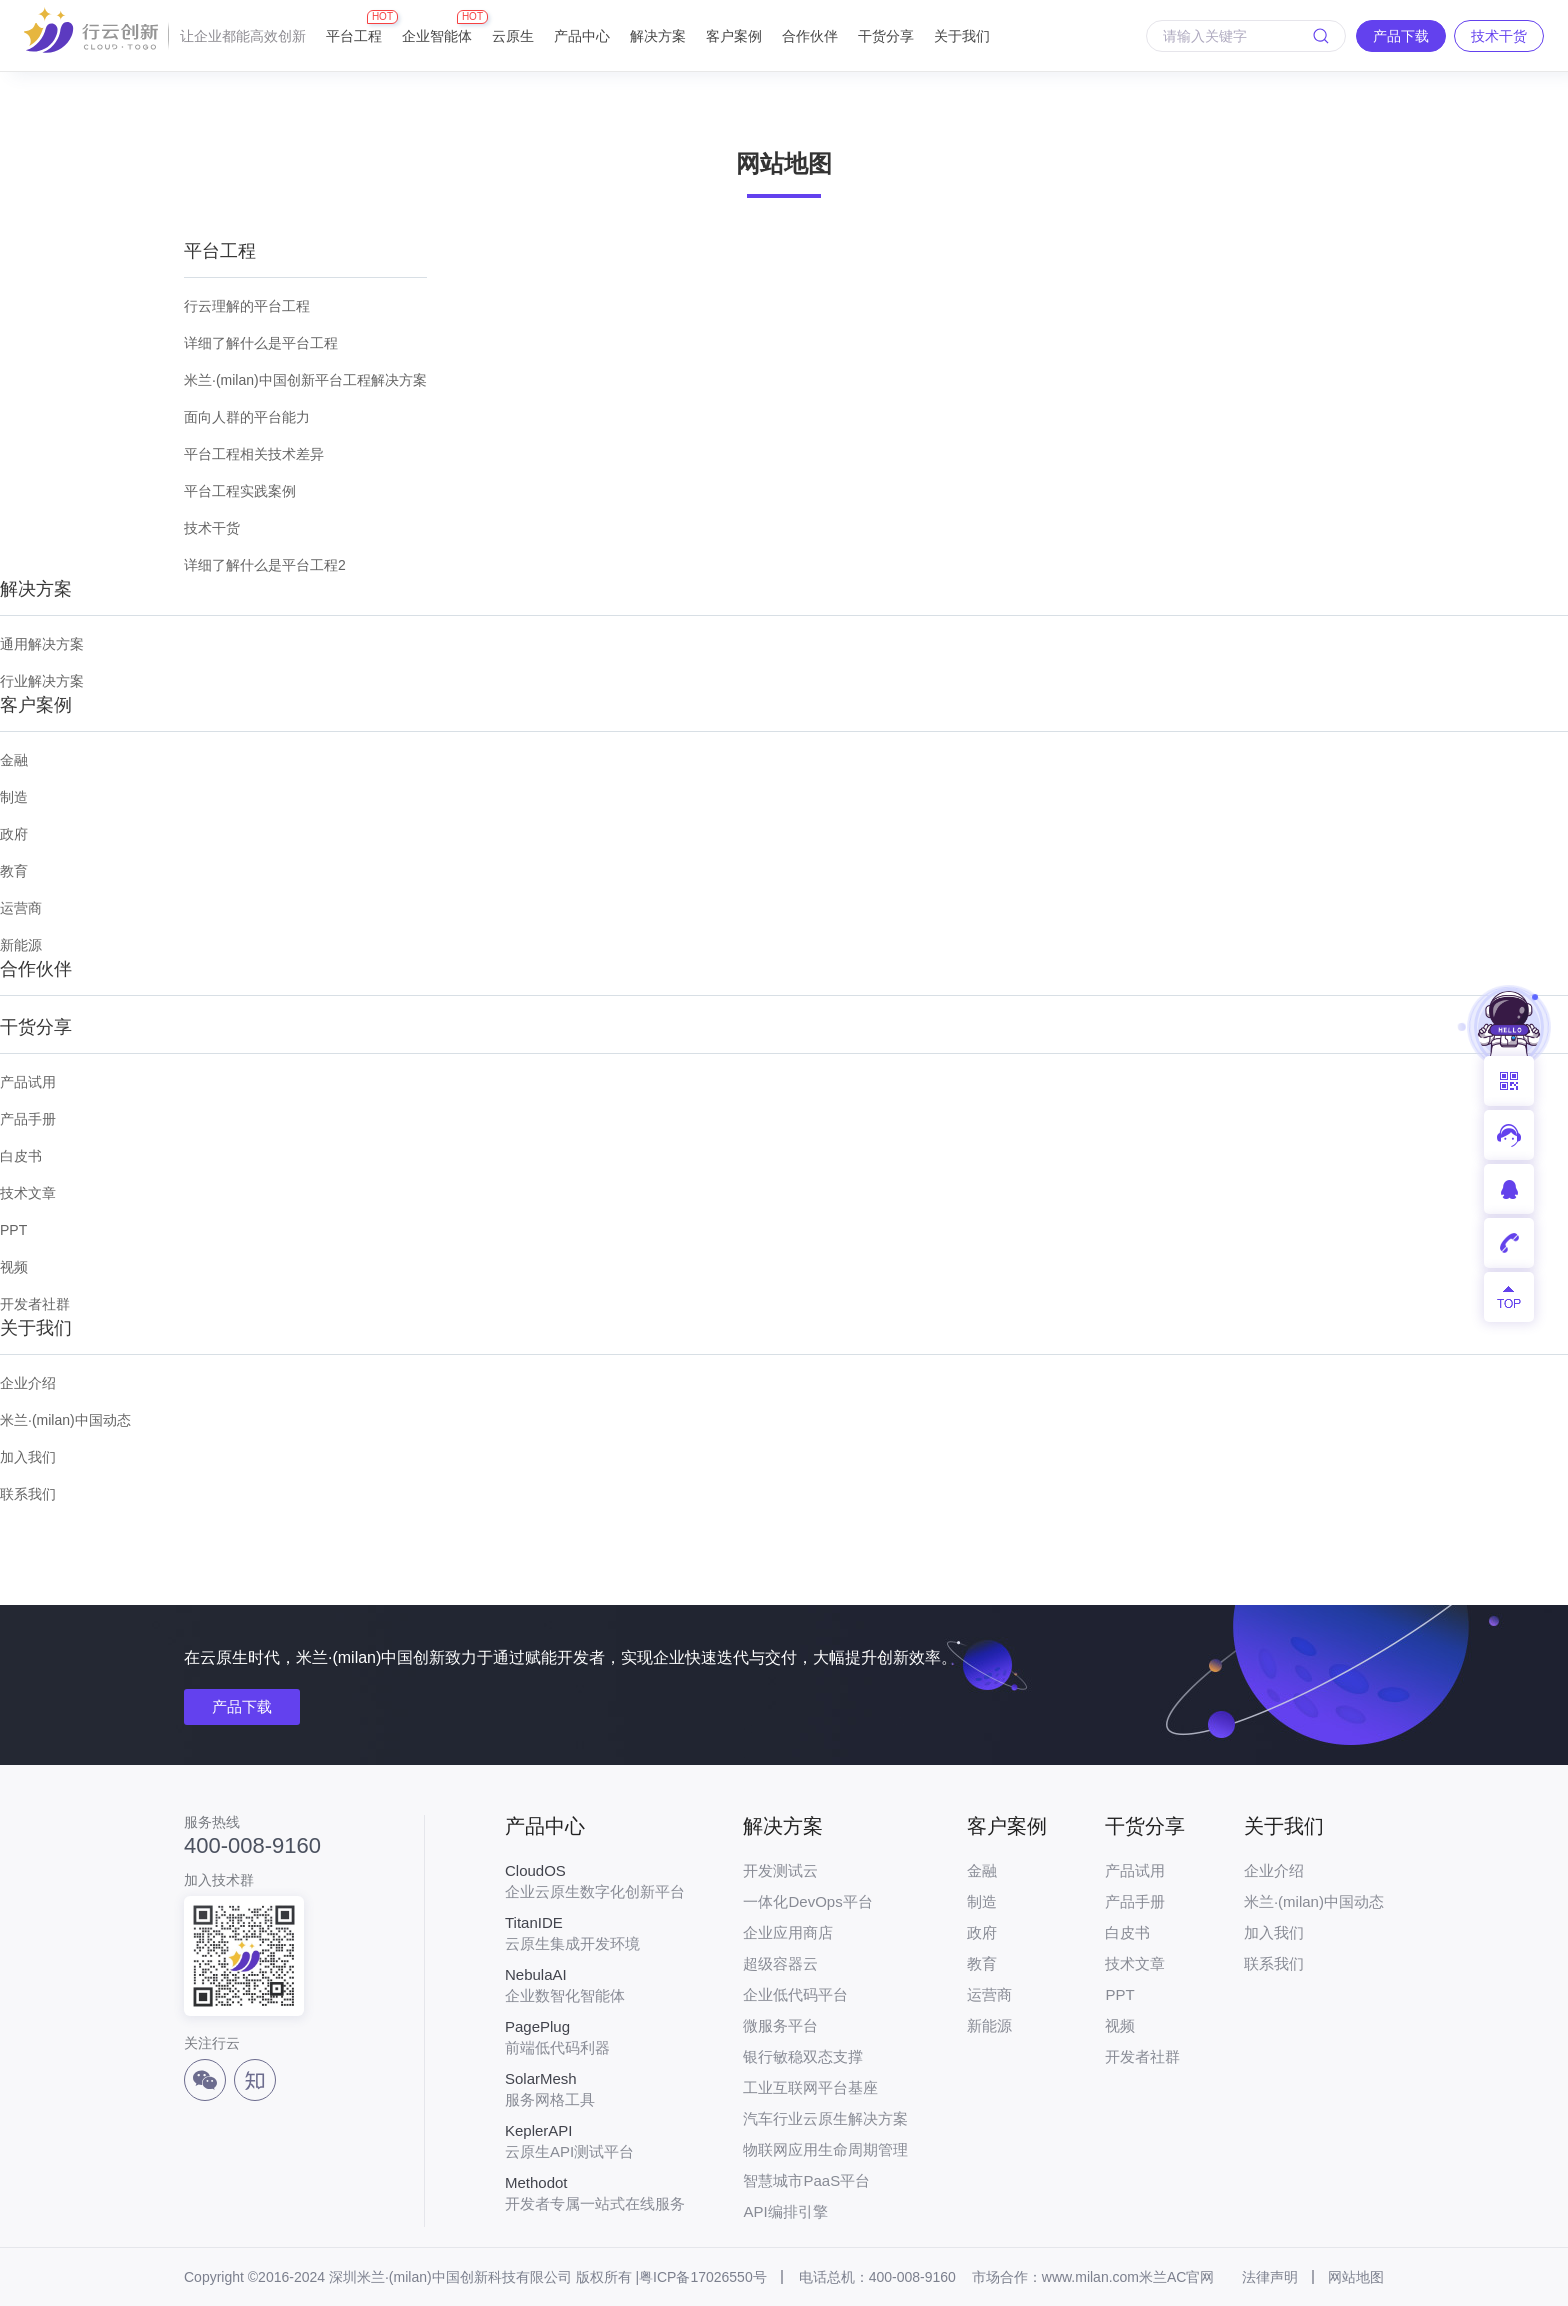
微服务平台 (780, 2025)
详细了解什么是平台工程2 (265, 565)
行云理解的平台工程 (247, 306)
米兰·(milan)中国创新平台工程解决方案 (305, 380)
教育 (14, 871)
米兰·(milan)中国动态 (65, 1420)
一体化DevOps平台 (807, 1901)
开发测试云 (780, 1870)
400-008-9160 (252, 1846)
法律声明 (1270, 2277)
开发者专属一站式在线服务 (595, 2193)
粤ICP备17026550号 (703, 2277)
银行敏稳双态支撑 (803, 2056)
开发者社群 (35, 1304)
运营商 (21, 908)
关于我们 (962, 36)
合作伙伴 (810, 36)
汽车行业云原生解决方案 (825, 2118)
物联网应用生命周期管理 (825, 2149)
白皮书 (21, 1156)
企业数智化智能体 (595, 1985)
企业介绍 (28, 1383)
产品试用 (28, 1082)
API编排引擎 (785, 2211)
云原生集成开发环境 (595, 1933)
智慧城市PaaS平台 (806, 2180)
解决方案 (658, 36)
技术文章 (28, 1193)
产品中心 (582, 36)
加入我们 (28, 1457)
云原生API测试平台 (595, 2141)
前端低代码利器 (595, 2037)
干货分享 (886, 36)
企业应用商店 (788, 1932)
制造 (14, 797)
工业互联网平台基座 (810, 2087)
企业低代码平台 (795, 1994)
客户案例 (734, 36)
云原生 (513, 36)
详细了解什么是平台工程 (261, 343)
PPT (13, 1230)
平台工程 (354, 27)
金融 (14, 760)
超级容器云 (780, 1963)
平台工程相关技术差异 (254, 454)
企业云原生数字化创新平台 (595, 1881)
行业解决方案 (42, 681)
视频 (14, 1267)
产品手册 (28, 1119)
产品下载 (242, 1706)
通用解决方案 (42, 644)
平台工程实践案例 (240, 491)
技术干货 (212, 528)
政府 (14, 834)
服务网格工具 (595, 2089)
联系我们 (28, 1494)
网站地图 (1356, 2277)
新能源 (21, 945)
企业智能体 (437, 27)
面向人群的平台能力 (247, 417)
